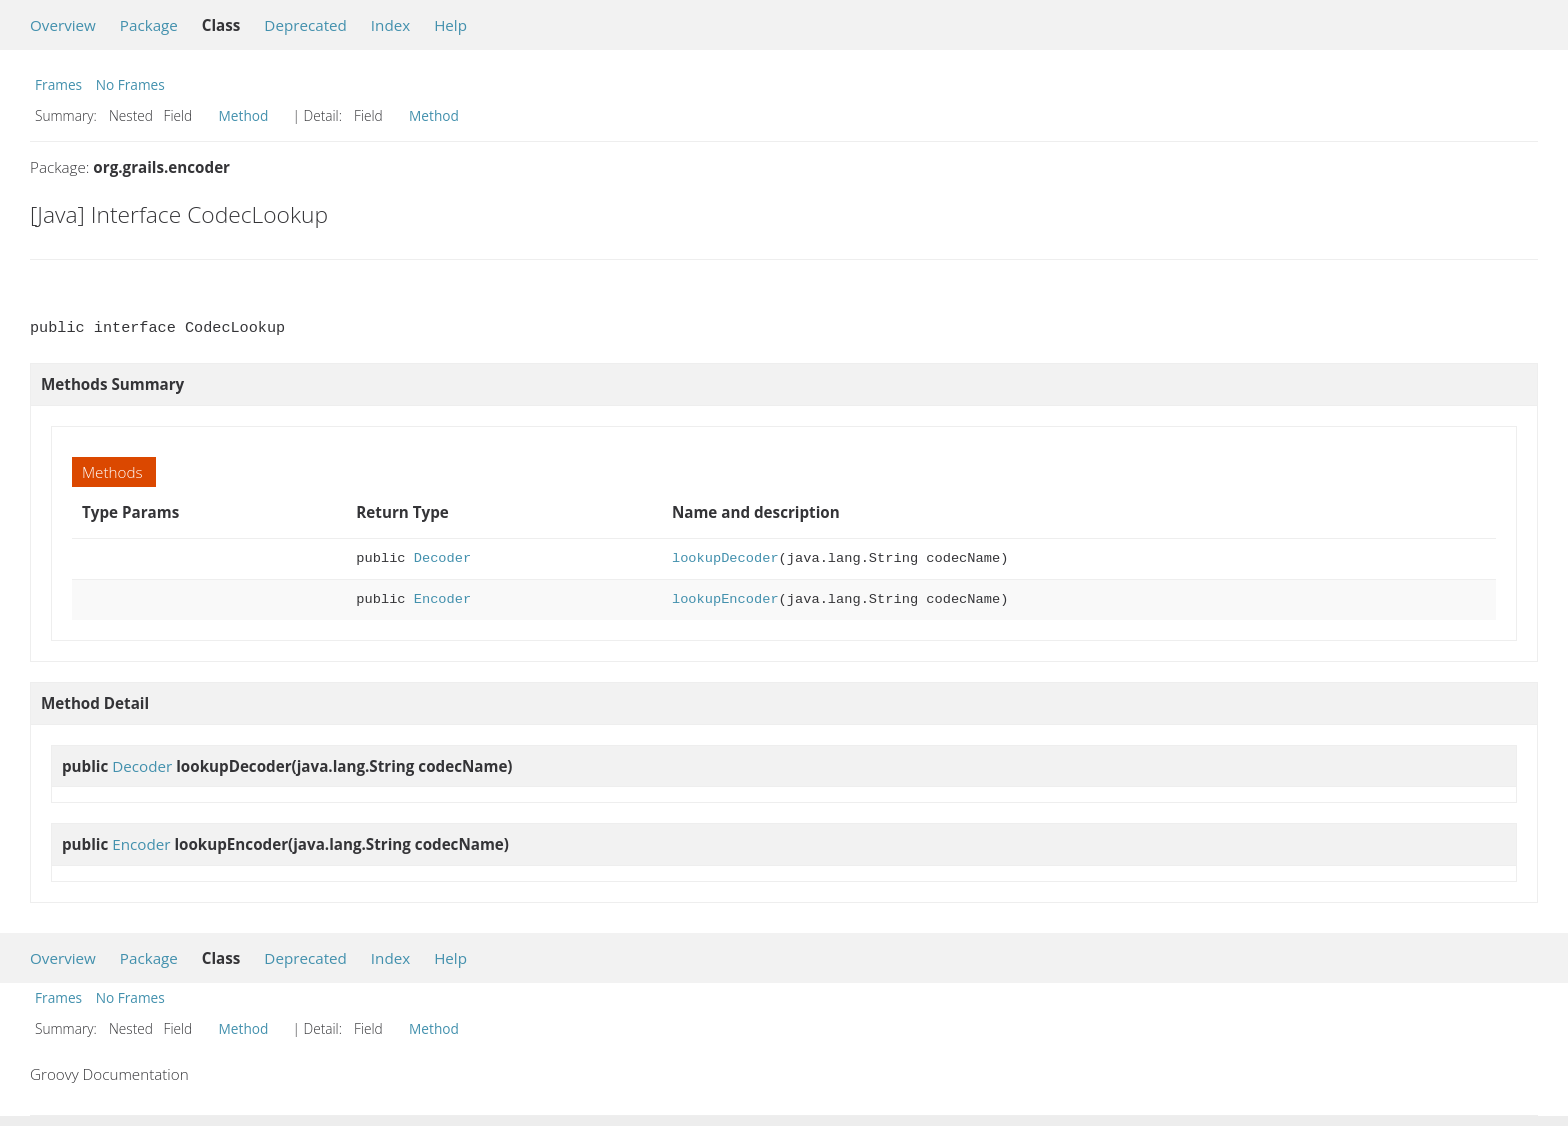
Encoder (442, 599)
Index (390, 25)
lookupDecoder (725, 558)
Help (450, 25)
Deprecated (305, 25)
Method (244, 115)
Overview (63, 25)
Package (149, 25)
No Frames (130, 84)
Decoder (442, 558)
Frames (58, 84)
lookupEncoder (725, 599)
